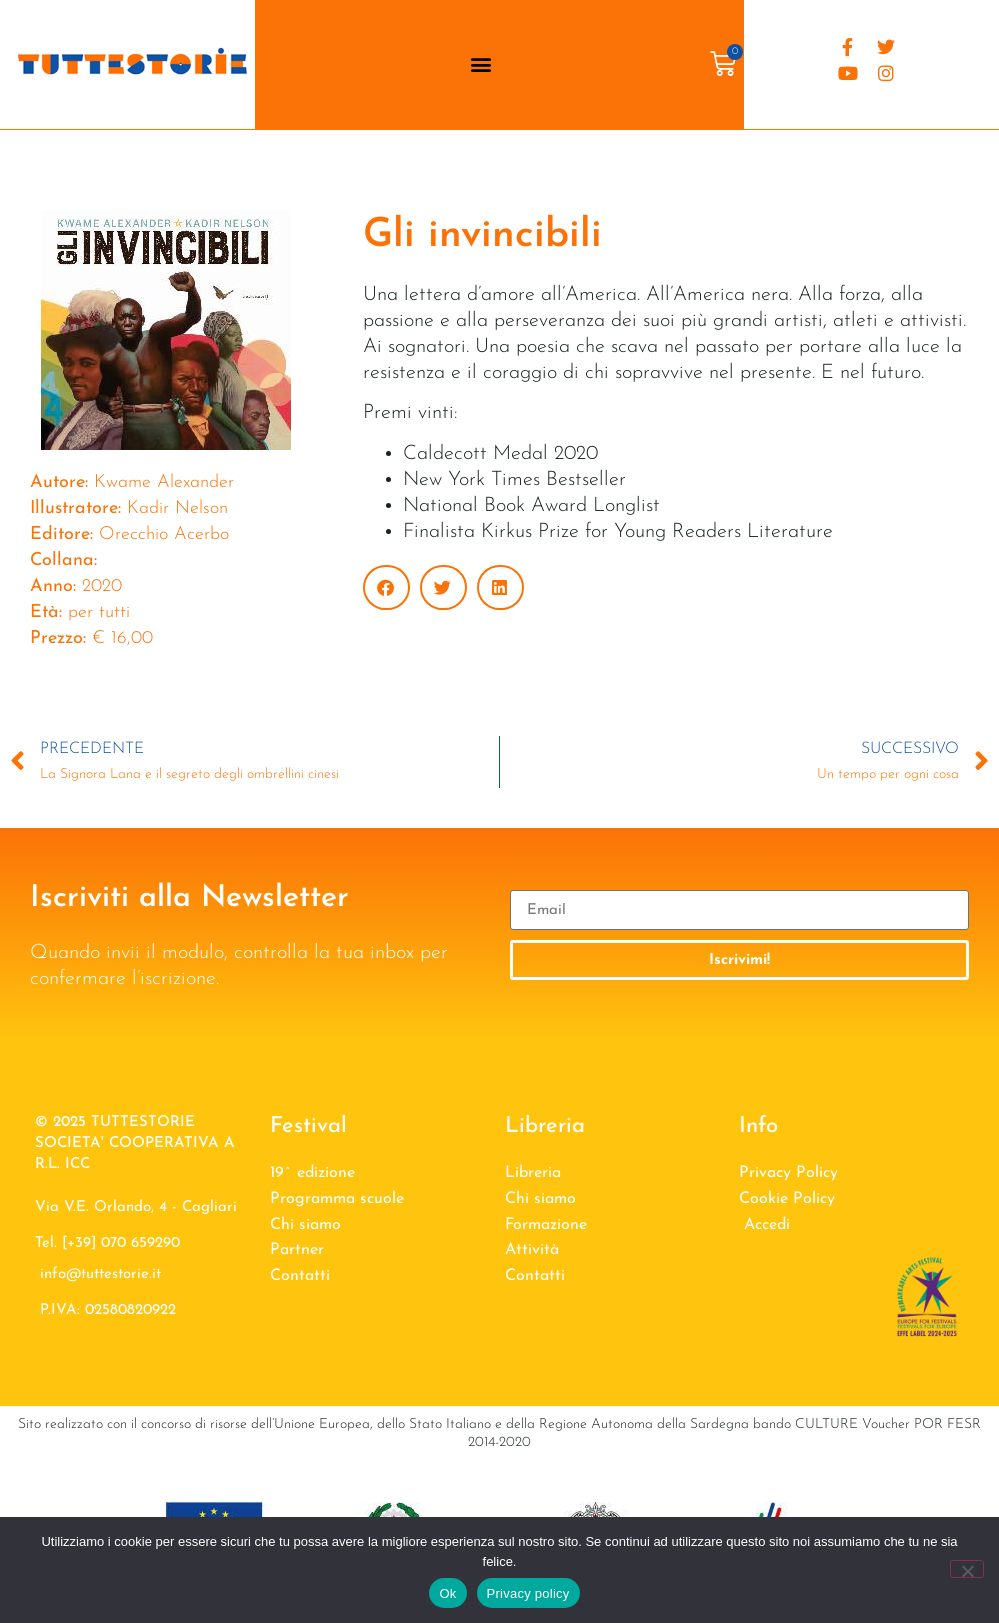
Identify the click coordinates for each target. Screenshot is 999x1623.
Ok (447, 1593)
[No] (967, 1569)
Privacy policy (528, 1593)
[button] (480, 64)
